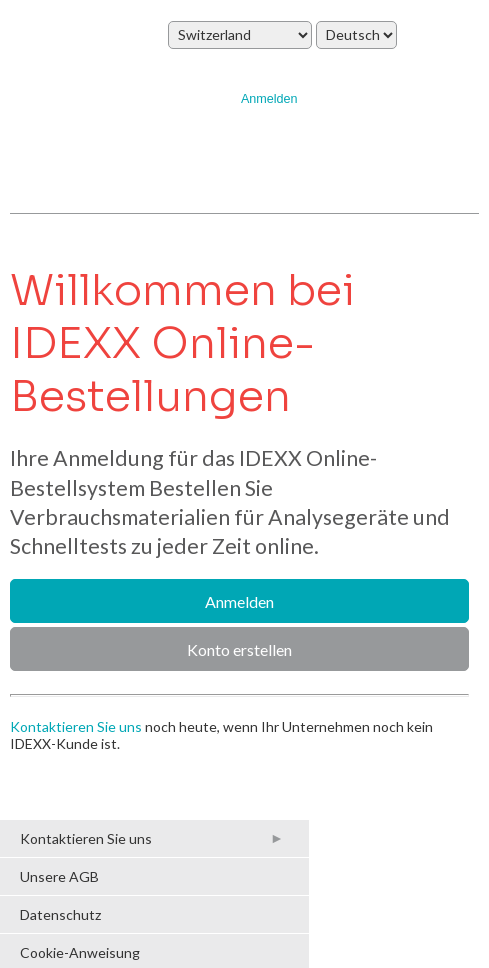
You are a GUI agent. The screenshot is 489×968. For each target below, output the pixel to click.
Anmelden (269, 99)
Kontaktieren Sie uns (76, 726)
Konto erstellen (239, 649)
